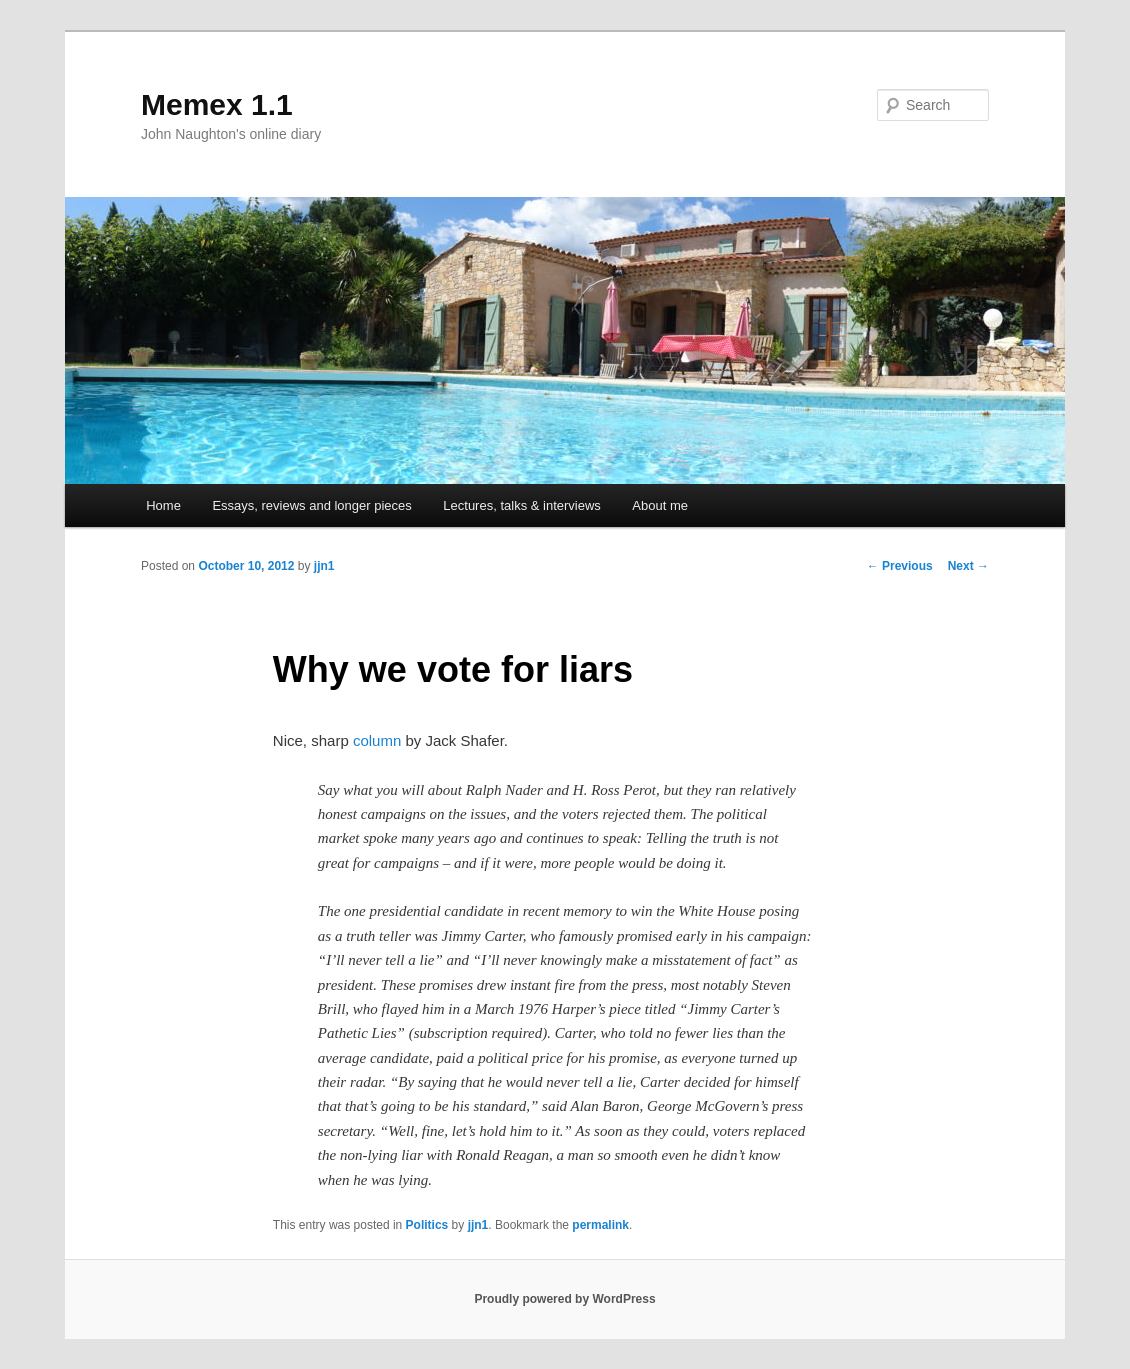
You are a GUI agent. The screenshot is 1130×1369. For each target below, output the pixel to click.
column (377, 740)
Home (163, 505)
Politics (427, 1225)
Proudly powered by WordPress (564, 1299)
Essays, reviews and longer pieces (311, 505)
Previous (900, 566)
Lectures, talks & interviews (522, 505)
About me (660, 505)
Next (968, 566)
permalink (600, 1225)
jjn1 (324, 566)
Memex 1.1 (217, 104)
